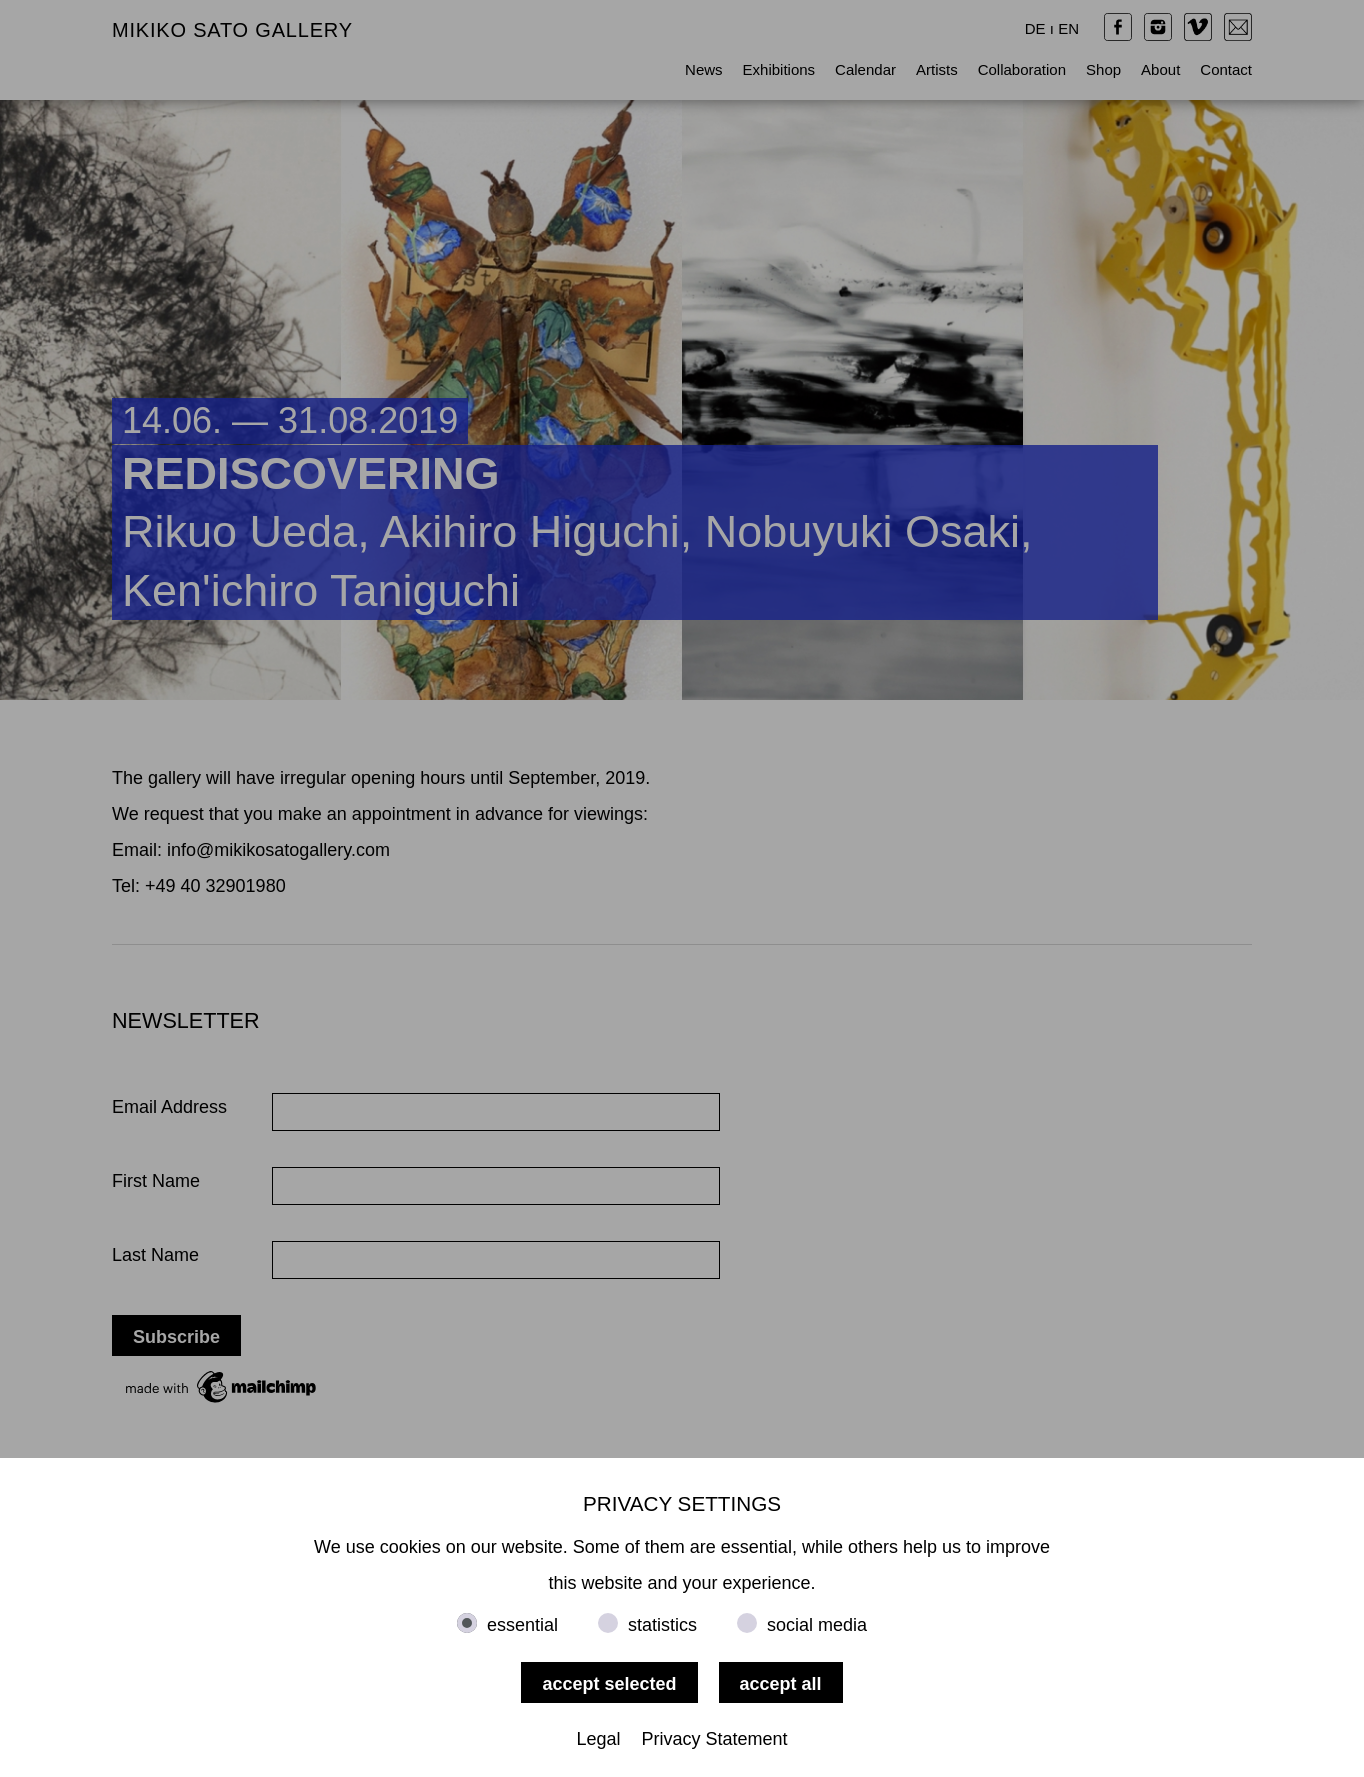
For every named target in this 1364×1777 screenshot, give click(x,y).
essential (522, 1625)
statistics (662, 1625)
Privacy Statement (715, 1739)
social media (817, 1625)
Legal (598, 1739)
